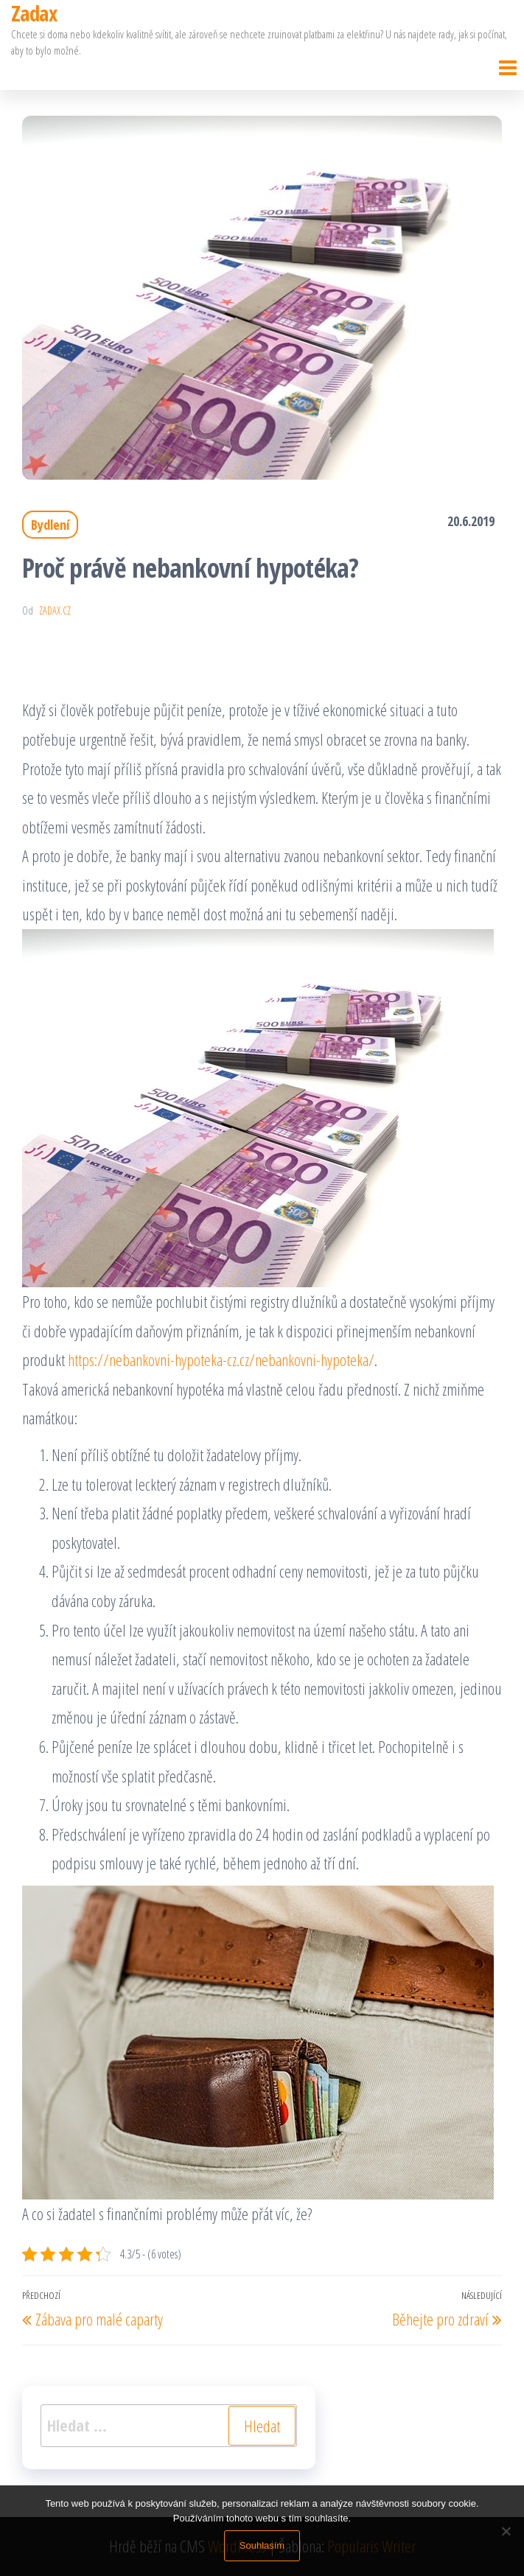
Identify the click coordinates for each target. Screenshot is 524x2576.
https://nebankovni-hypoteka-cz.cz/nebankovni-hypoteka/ (221, 1359)
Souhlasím (262, 2545)
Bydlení (50, 524)
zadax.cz (55, 610)
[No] (505, 2531)
